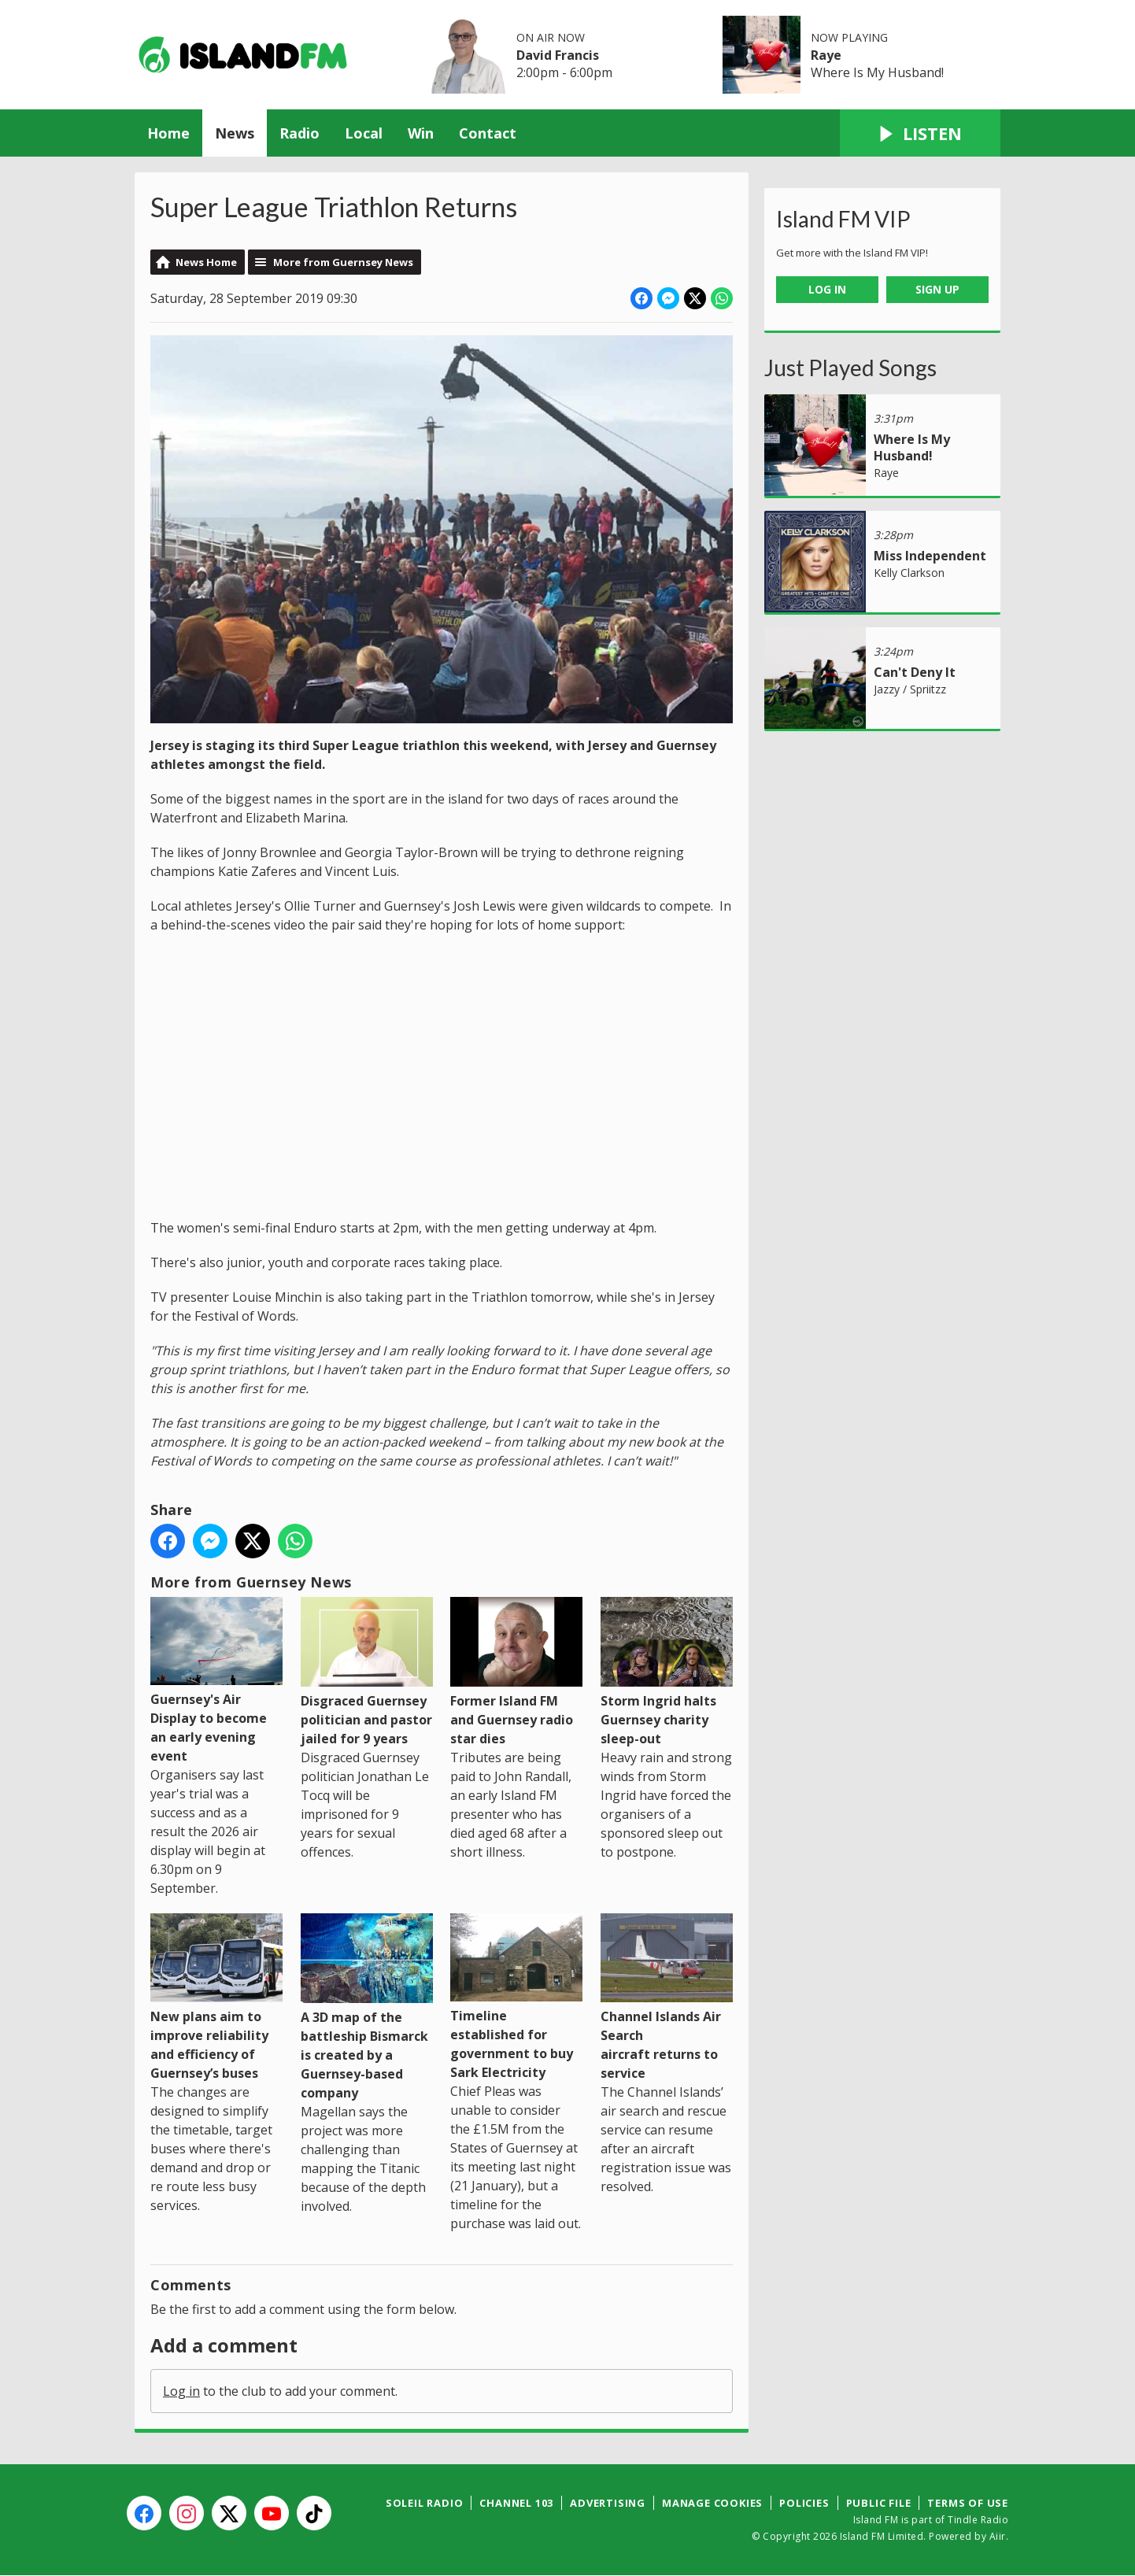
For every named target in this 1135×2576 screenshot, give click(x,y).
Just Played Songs (850, 367)
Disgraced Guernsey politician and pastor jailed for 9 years (367, 1672)
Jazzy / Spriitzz (910, 689)
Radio (299, 133)
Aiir (997, 2536)
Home (168, 133)
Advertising (607, 2503)
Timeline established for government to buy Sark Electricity (516, 1997)
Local (364, 133)
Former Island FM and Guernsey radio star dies (516, 1672)
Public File (878, 2503)
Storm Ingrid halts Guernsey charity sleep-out (667, 1672)
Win (421, 133)
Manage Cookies (712, 2503)
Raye (826, 55)
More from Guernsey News (343, 262)
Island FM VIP (843, 218)
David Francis (557, 55)
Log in (181, 2391)
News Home (206, 262)
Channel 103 (516, 2503)
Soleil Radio (425, 2503)
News (234, 133)
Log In (827, 289)
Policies (804, 2503)
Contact (487, 133)
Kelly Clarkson (909, 572)
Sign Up (937, 289)
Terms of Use (967, 2503)
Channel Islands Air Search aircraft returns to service (667, 1997)
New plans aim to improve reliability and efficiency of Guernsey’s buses (216, 1997)
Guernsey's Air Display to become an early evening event (216, 1681)
